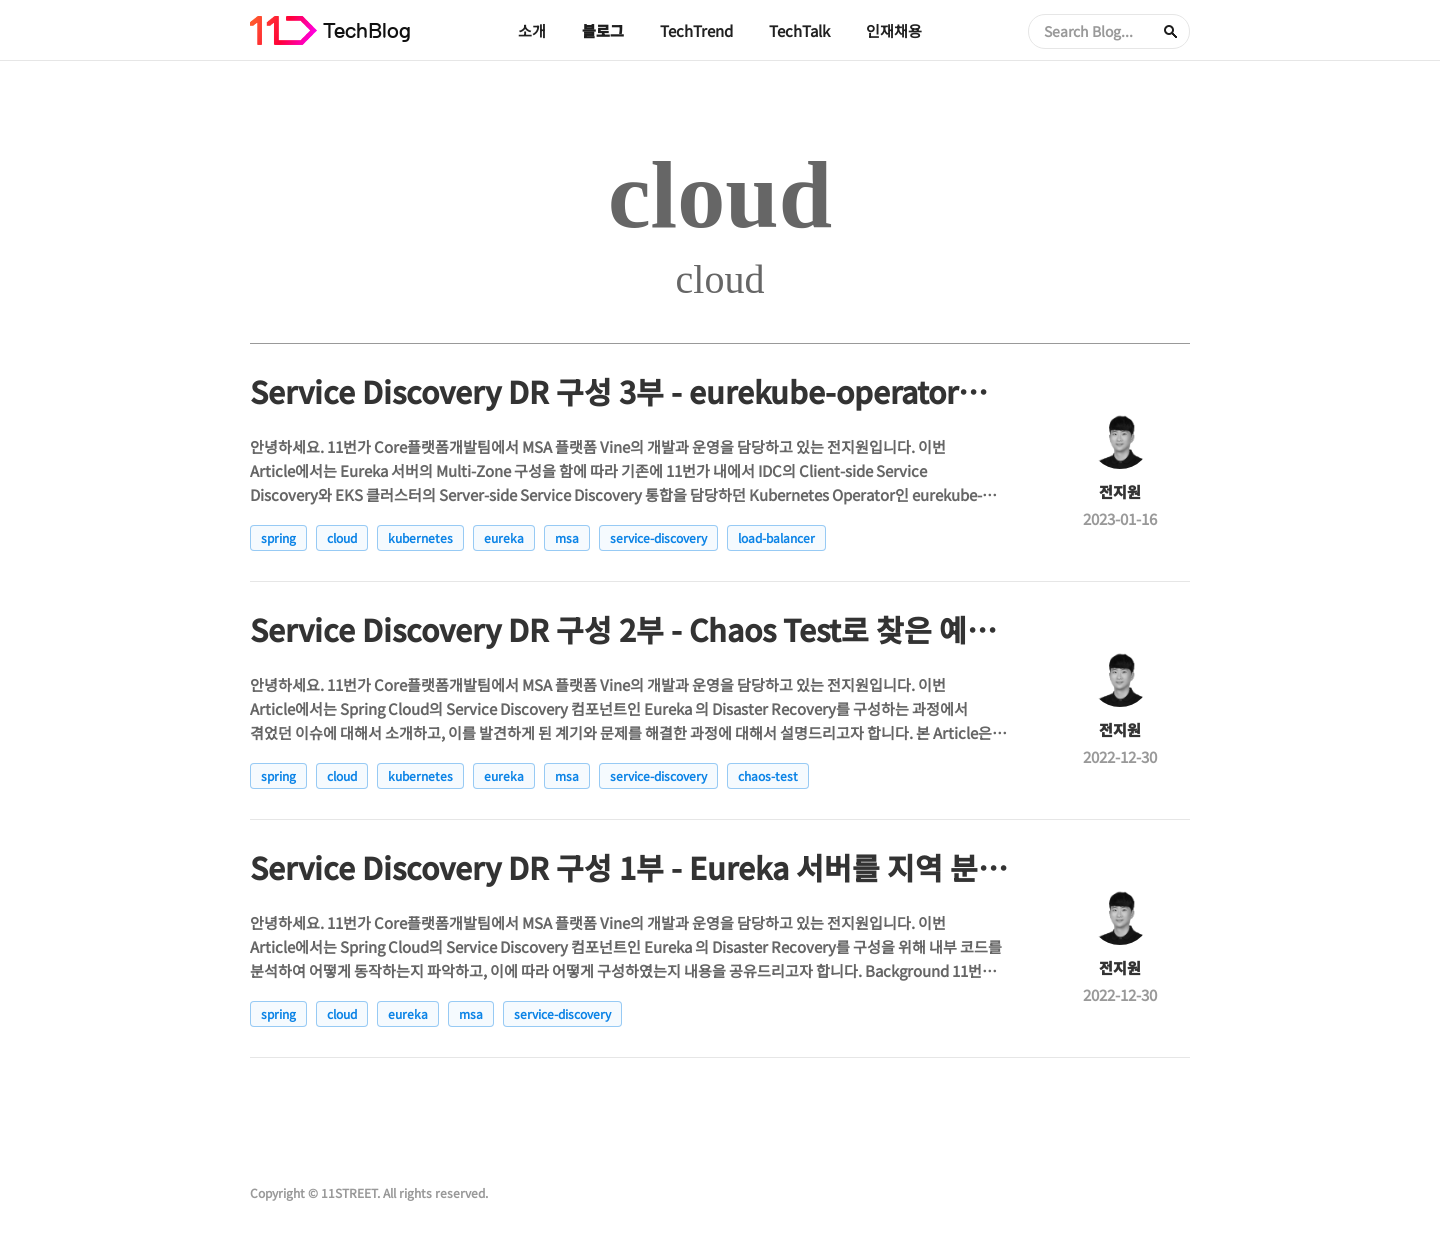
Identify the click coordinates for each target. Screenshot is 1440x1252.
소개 (532, 30)
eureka (504, 537)
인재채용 (894, 30)
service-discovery (658, 537)
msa (567, 537)
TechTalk (799, 30)
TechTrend (696, 30)
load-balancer (776, 537)
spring (278, 537)
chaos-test (768, 775)
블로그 (603, 30)
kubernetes (420, 537)
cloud (342, 537)
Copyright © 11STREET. (315, 1192)
